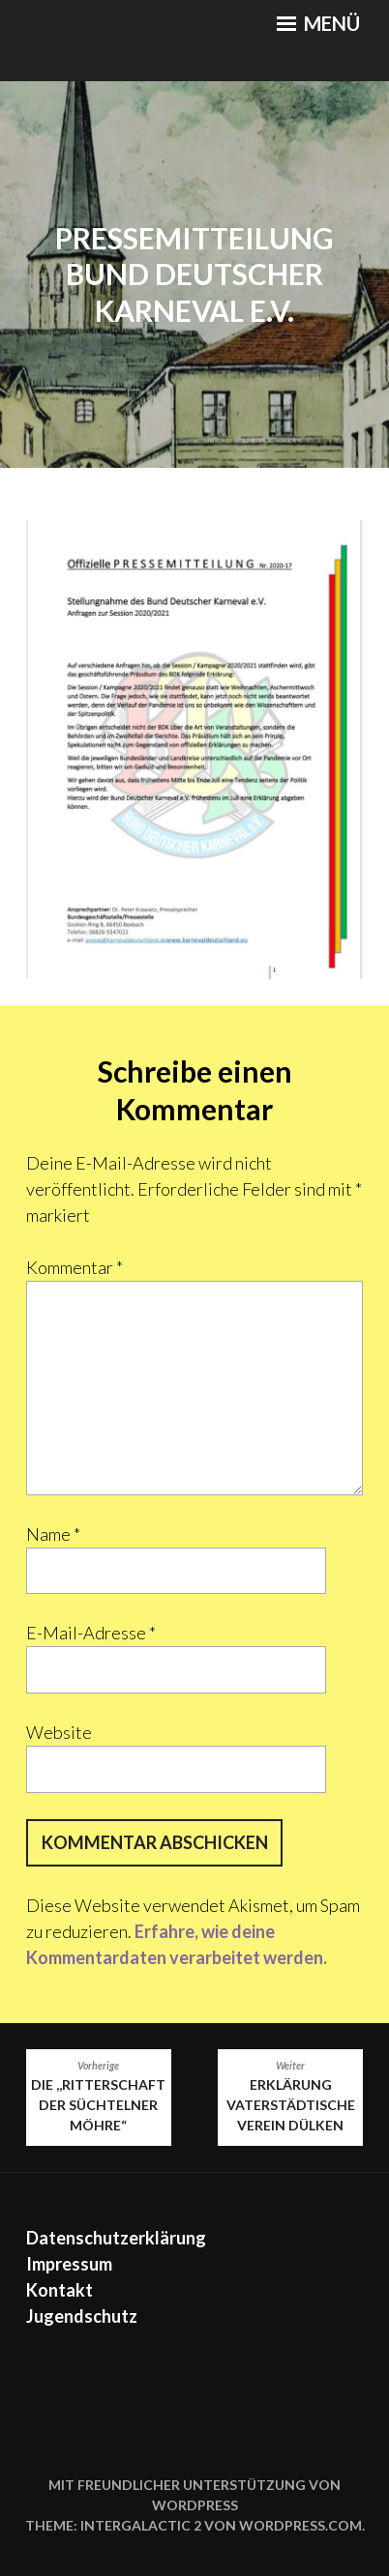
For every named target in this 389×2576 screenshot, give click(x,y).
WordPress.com (300, 2525)
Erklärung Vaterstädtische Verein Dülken (290, 2096)
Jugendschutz (81, 2316)
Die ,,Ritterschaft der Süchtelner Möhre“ (98, 2096)
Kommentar (74, 1267)
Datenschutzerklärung (116, 2237)
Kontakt (59, 2290)
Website (59, 1732)
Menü (318, 23)
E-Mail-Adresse (91, 1632)
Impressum (69, 2263)
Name (53, 1534)
